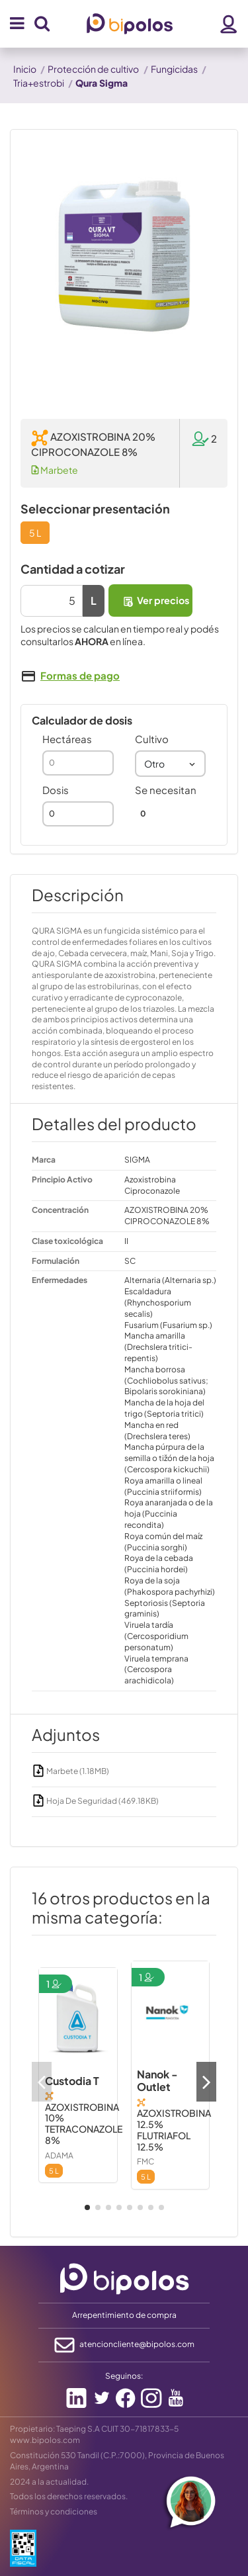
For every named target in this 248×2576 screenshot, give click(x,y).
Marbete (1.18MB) (70, 1771)
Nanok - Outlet (157, 2080)
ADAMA (59, 2155)
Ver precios (155, 600)
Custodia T (72, 2081)
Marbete (54, 470)
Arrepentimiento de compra (124, 2315)
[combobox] (170, 763)
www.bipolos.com (45, 2440)
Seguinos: (124, 2376)
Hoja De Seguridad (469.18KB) (95, 1801)
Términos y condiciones (53, 2511)
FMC (145, 2161)
